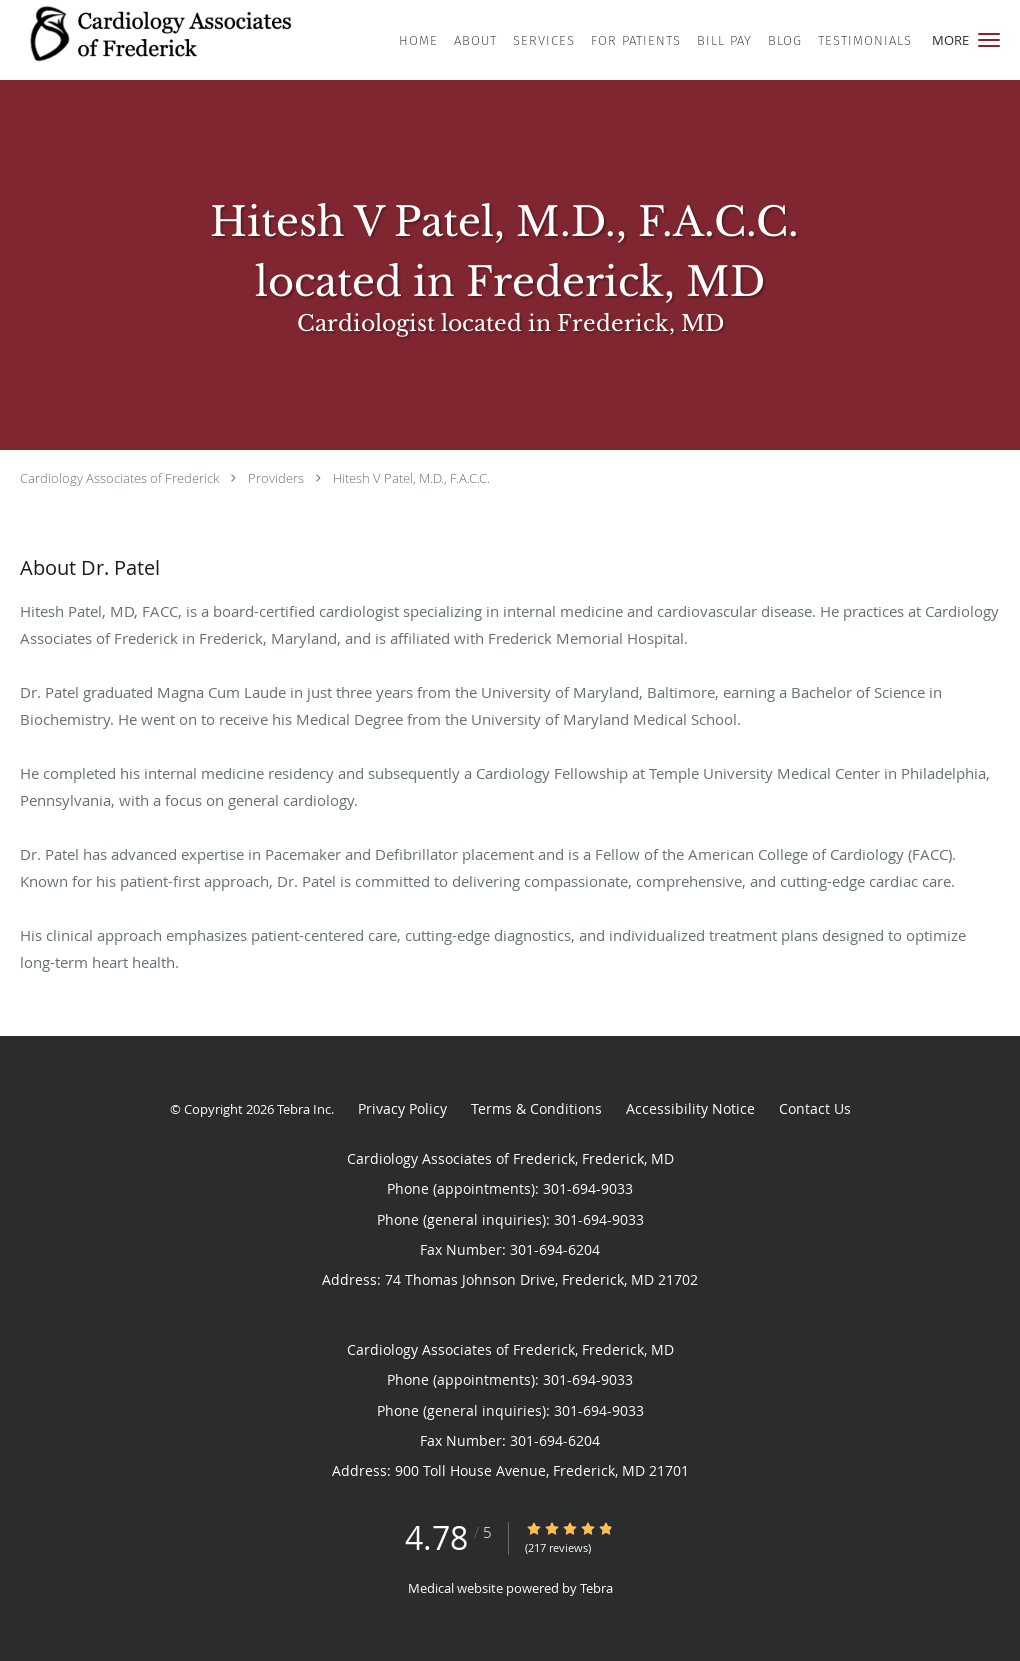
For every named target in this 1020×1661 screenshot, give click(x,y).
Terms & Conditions (536, 1108)
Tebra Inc (304, 1109)
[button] (989, 40)
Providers (276, 478)
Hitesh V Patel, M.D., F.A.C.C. (411, 478)
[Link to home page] (173, 38)
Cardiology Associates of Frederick (119, 478)
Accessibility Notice (690, 1108)
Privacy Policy (402, 1108)
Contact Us (815, 1108)
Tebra (596, 1588)
